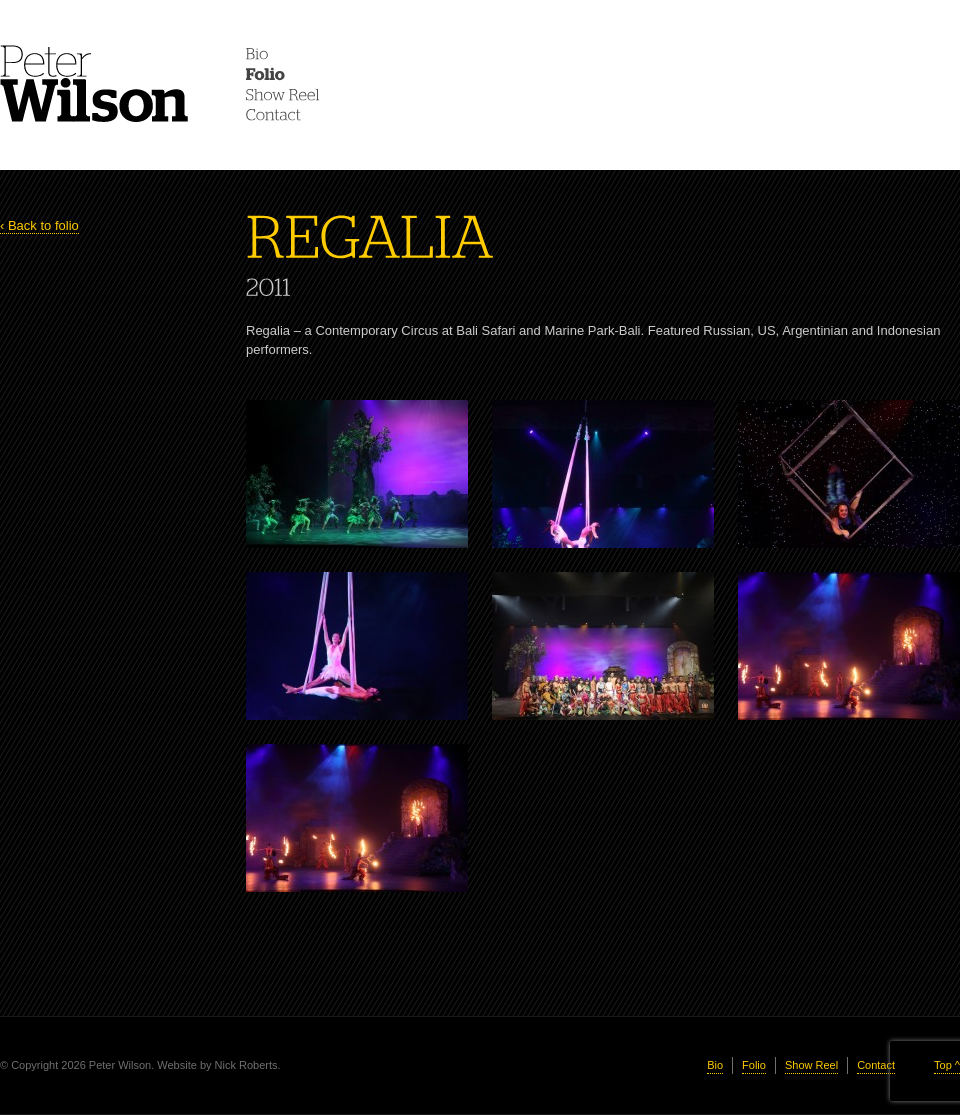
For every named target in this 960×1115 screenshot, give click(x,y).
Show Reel (811, 1065)
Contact (876, 1065)
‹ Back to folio (39, 225)
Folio (754, 1065)
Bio (715, 1065)
